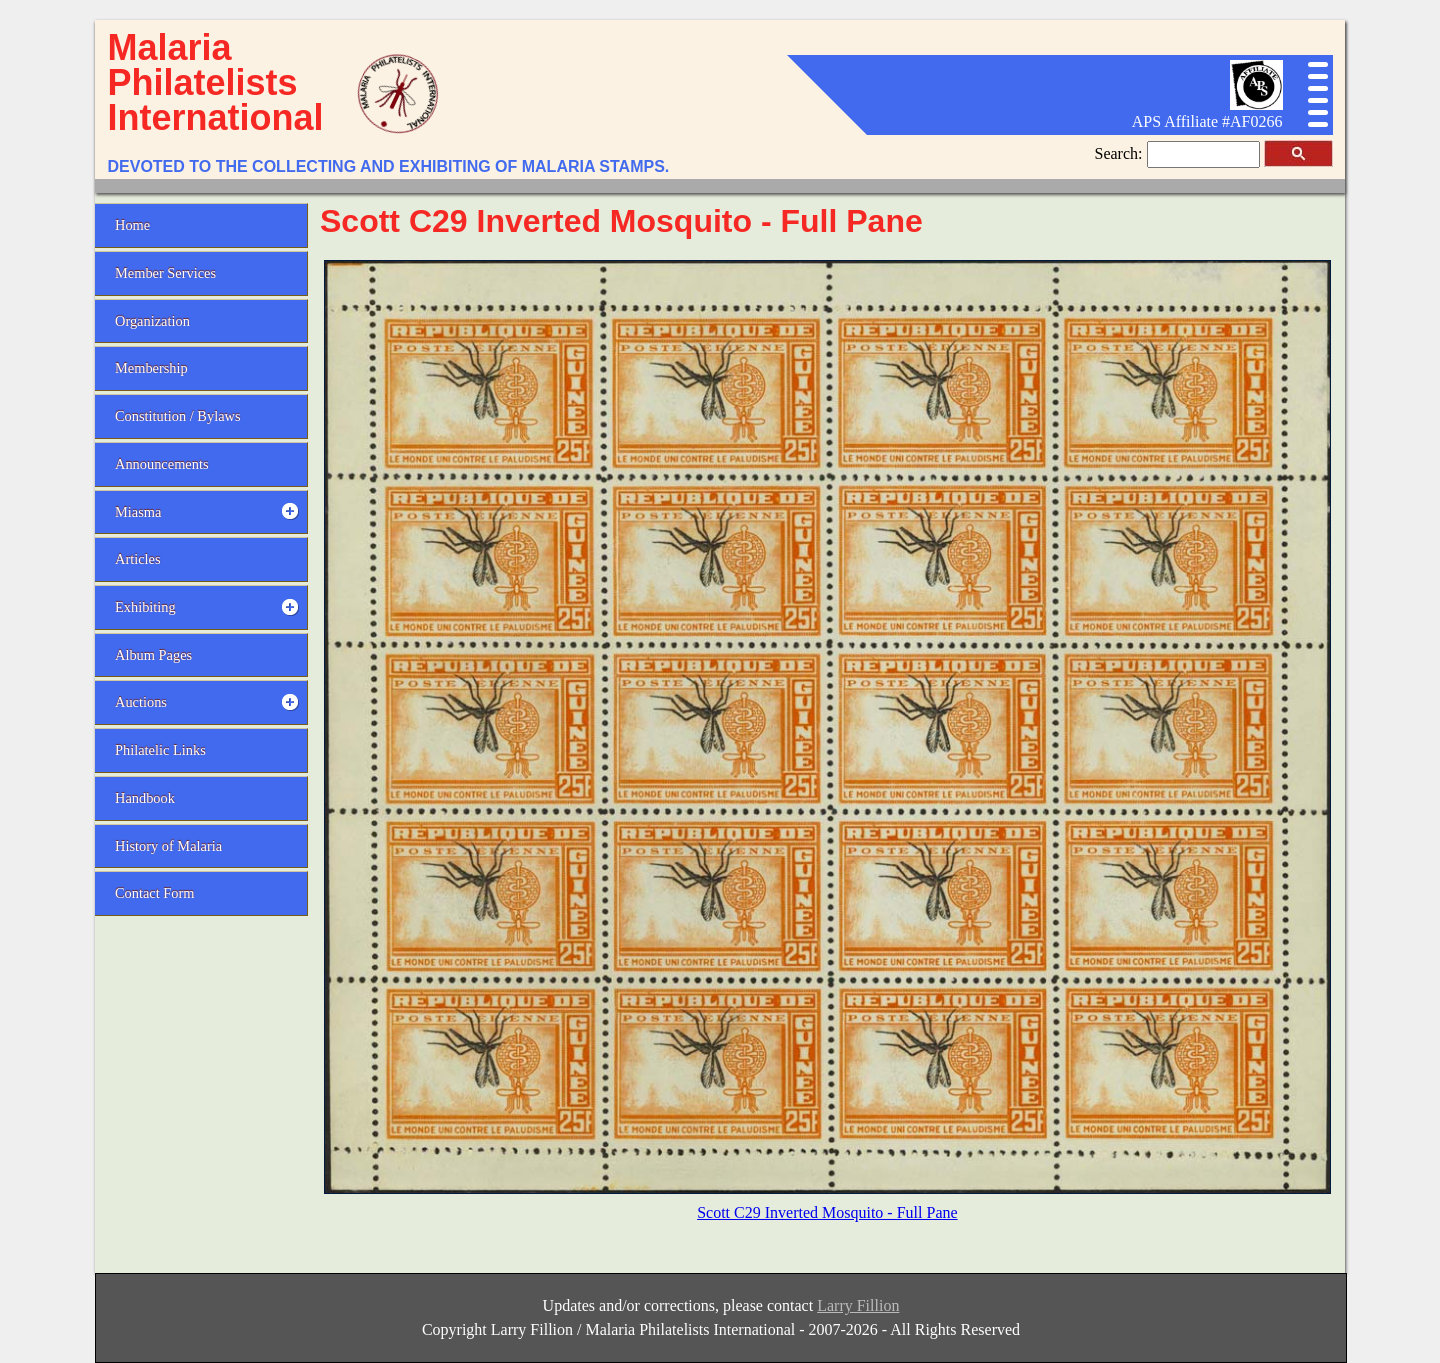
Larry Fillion (858, 1305)
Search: (1121, 153)
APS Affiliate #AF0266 (1207, 121)
